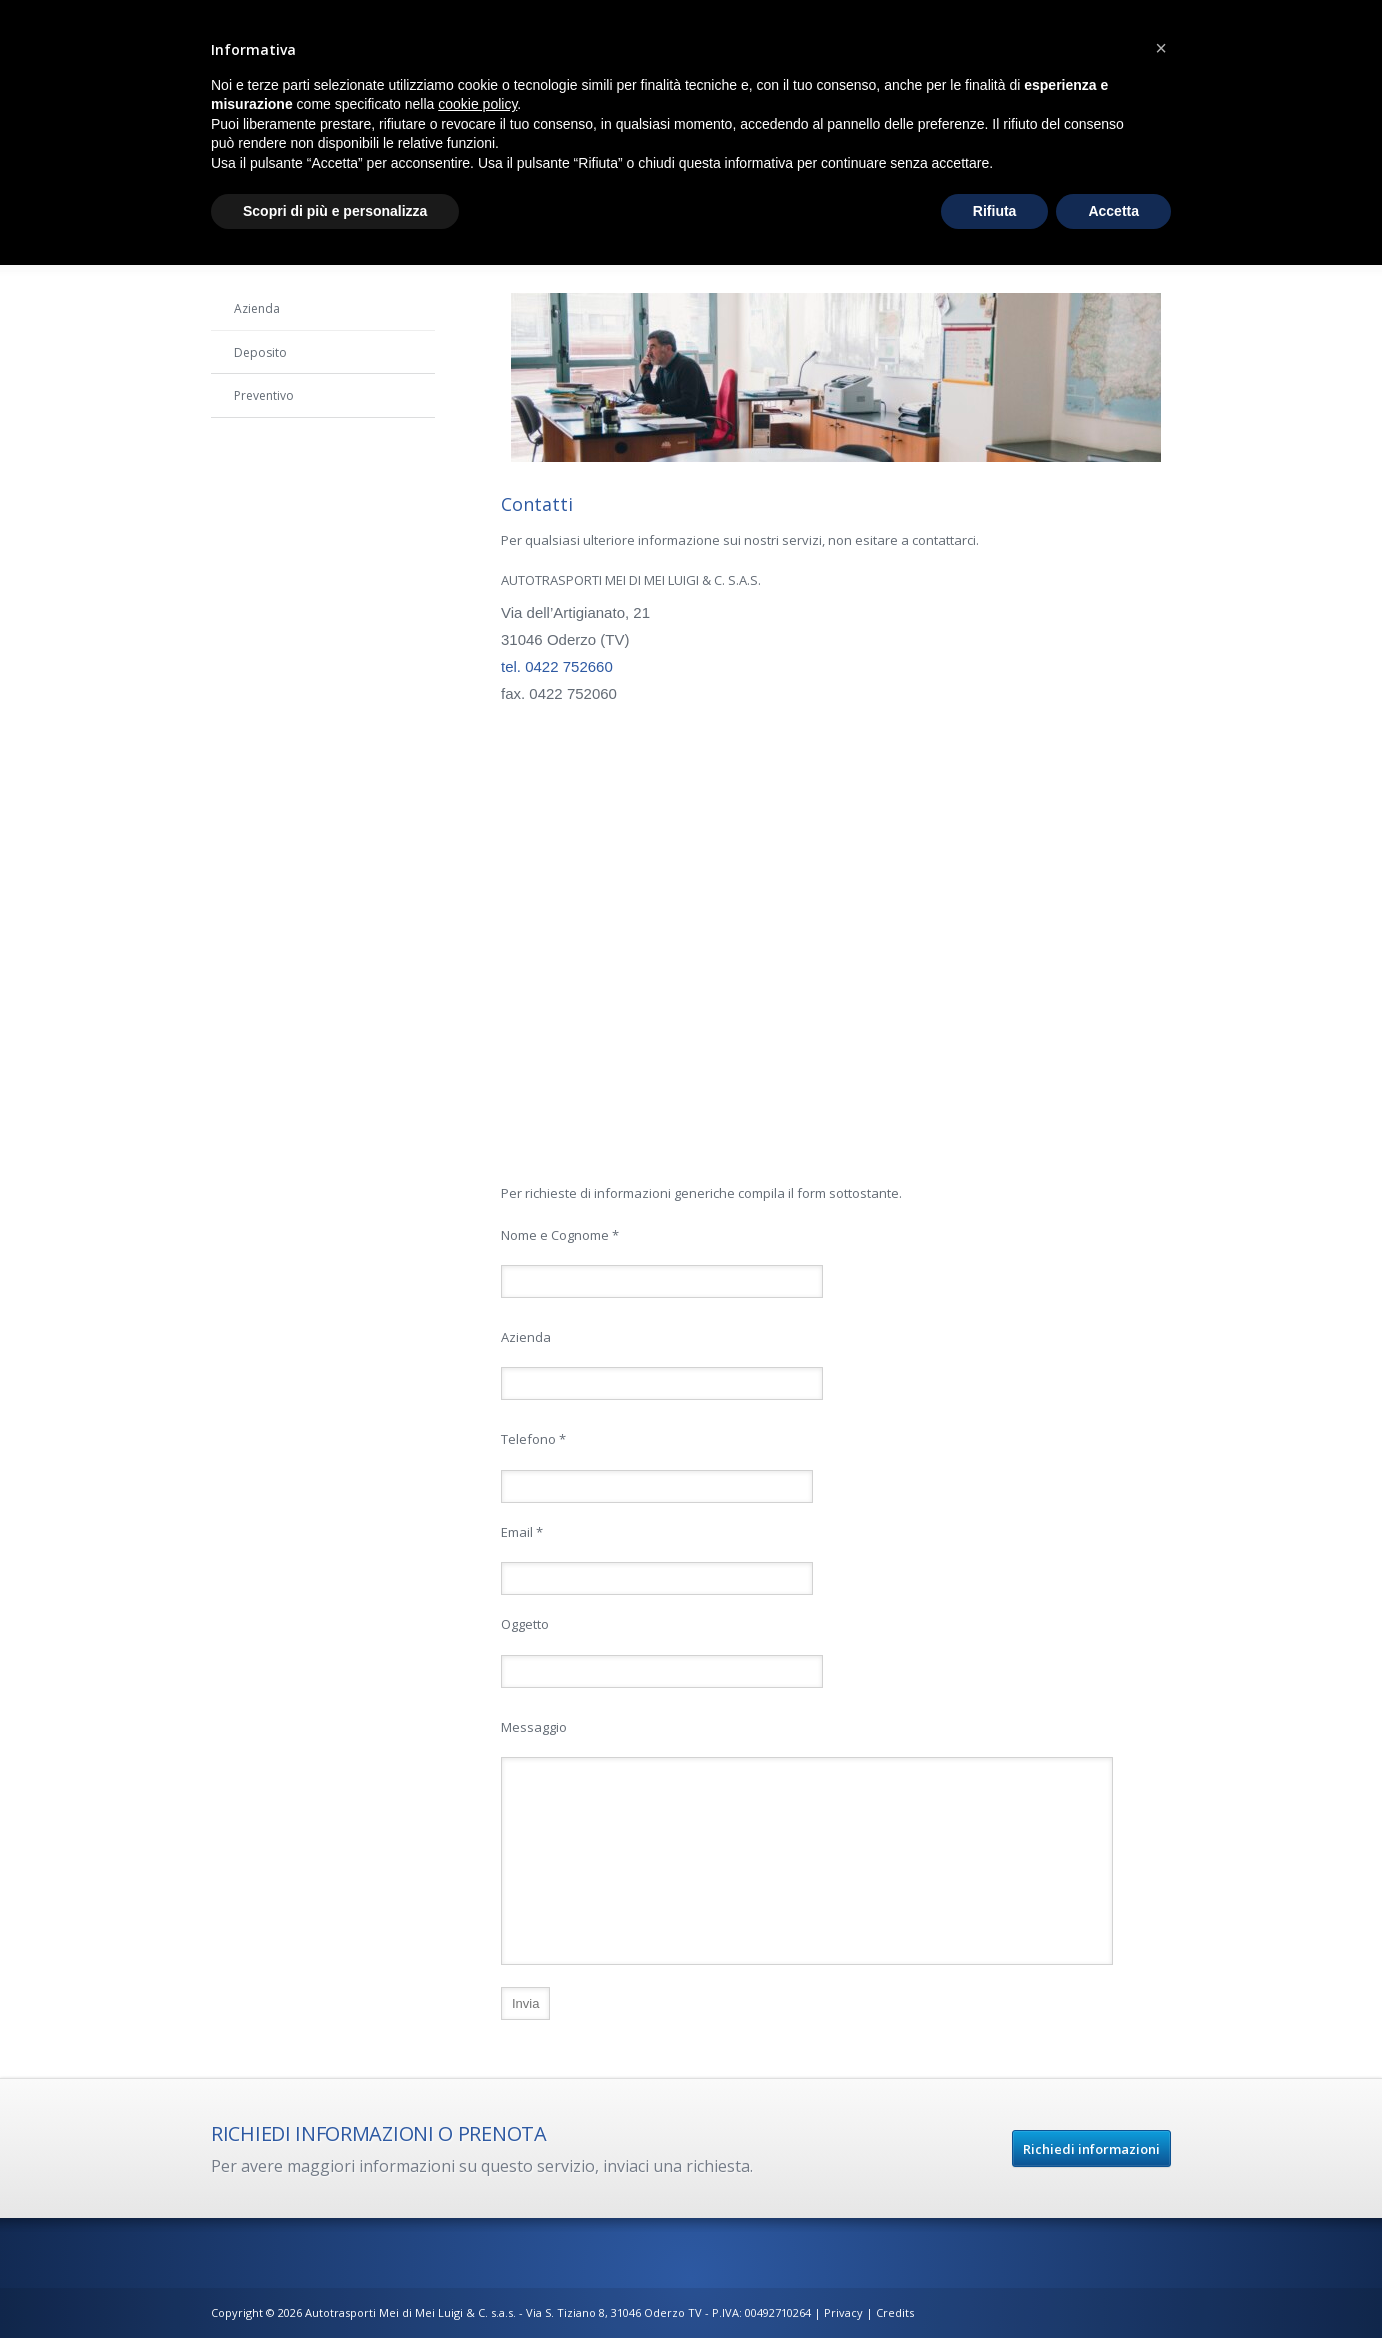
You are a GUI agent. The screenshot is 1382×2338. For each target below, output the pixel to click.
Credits (895, 2312)
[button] (1161, 48)
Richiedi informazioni (1091, 2149)
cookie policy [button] (477, 104)
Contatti (256, 438)
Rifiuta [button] (995, 211)
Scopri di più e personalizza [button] (335, 211)
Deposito (260, 352)
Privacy (845, 2312)
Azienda (257, 308)
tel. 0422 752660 (557, 666)
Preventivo (264, 395)
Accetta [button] (1113, 211)
